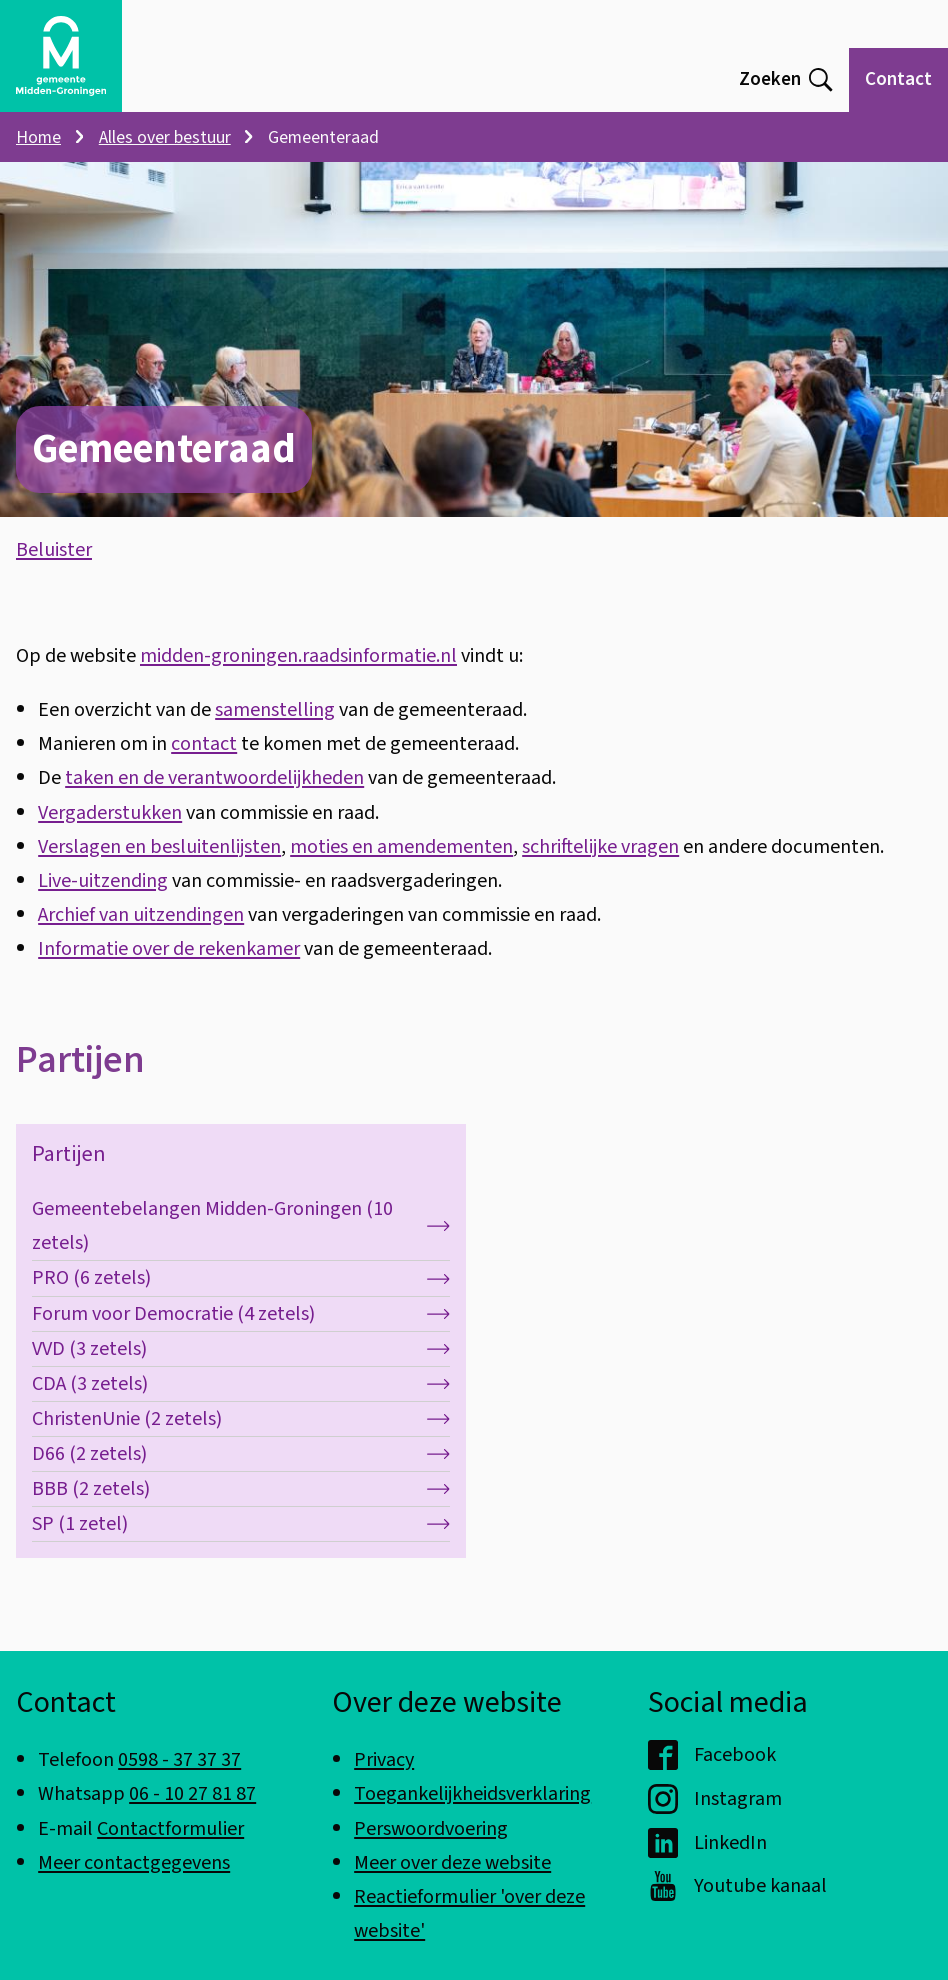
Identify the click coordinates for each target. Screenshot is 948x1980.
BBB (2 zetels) (241, 1509)
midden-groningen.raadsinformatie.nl (298, 675)
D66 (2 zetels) (241, 1473)
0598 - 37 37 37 (179, 1759)
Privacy (384, 1759)
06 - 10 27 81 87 (192, 1793)
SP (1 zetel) (241, 1544)
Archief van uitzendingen (141, 934)
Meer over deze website (452, 1862)
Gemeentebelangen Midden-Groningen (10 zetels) (241, 1246)
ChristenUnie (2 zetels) (241, 1438)
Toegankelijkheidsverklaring (472, 1793)
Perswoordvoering (431, 1828)
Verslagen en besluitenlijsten (159, 866)
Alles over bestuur (165, 137)
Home (38, 137)
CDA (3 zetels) (241, 1403)
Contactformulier (170, 1828)
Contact (898, 79)
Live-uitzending (103, 900)
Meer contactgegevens (134, 1862)
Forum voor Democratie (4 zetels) (241, 1333)
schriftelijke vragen (600, 866)
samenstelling (275, 729)
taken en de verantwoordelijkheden (214, 798)
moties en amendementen (401, 866)
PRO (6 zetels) (241, 1298)
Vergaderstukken (110, 832)
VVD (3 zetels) (241, 1368)
